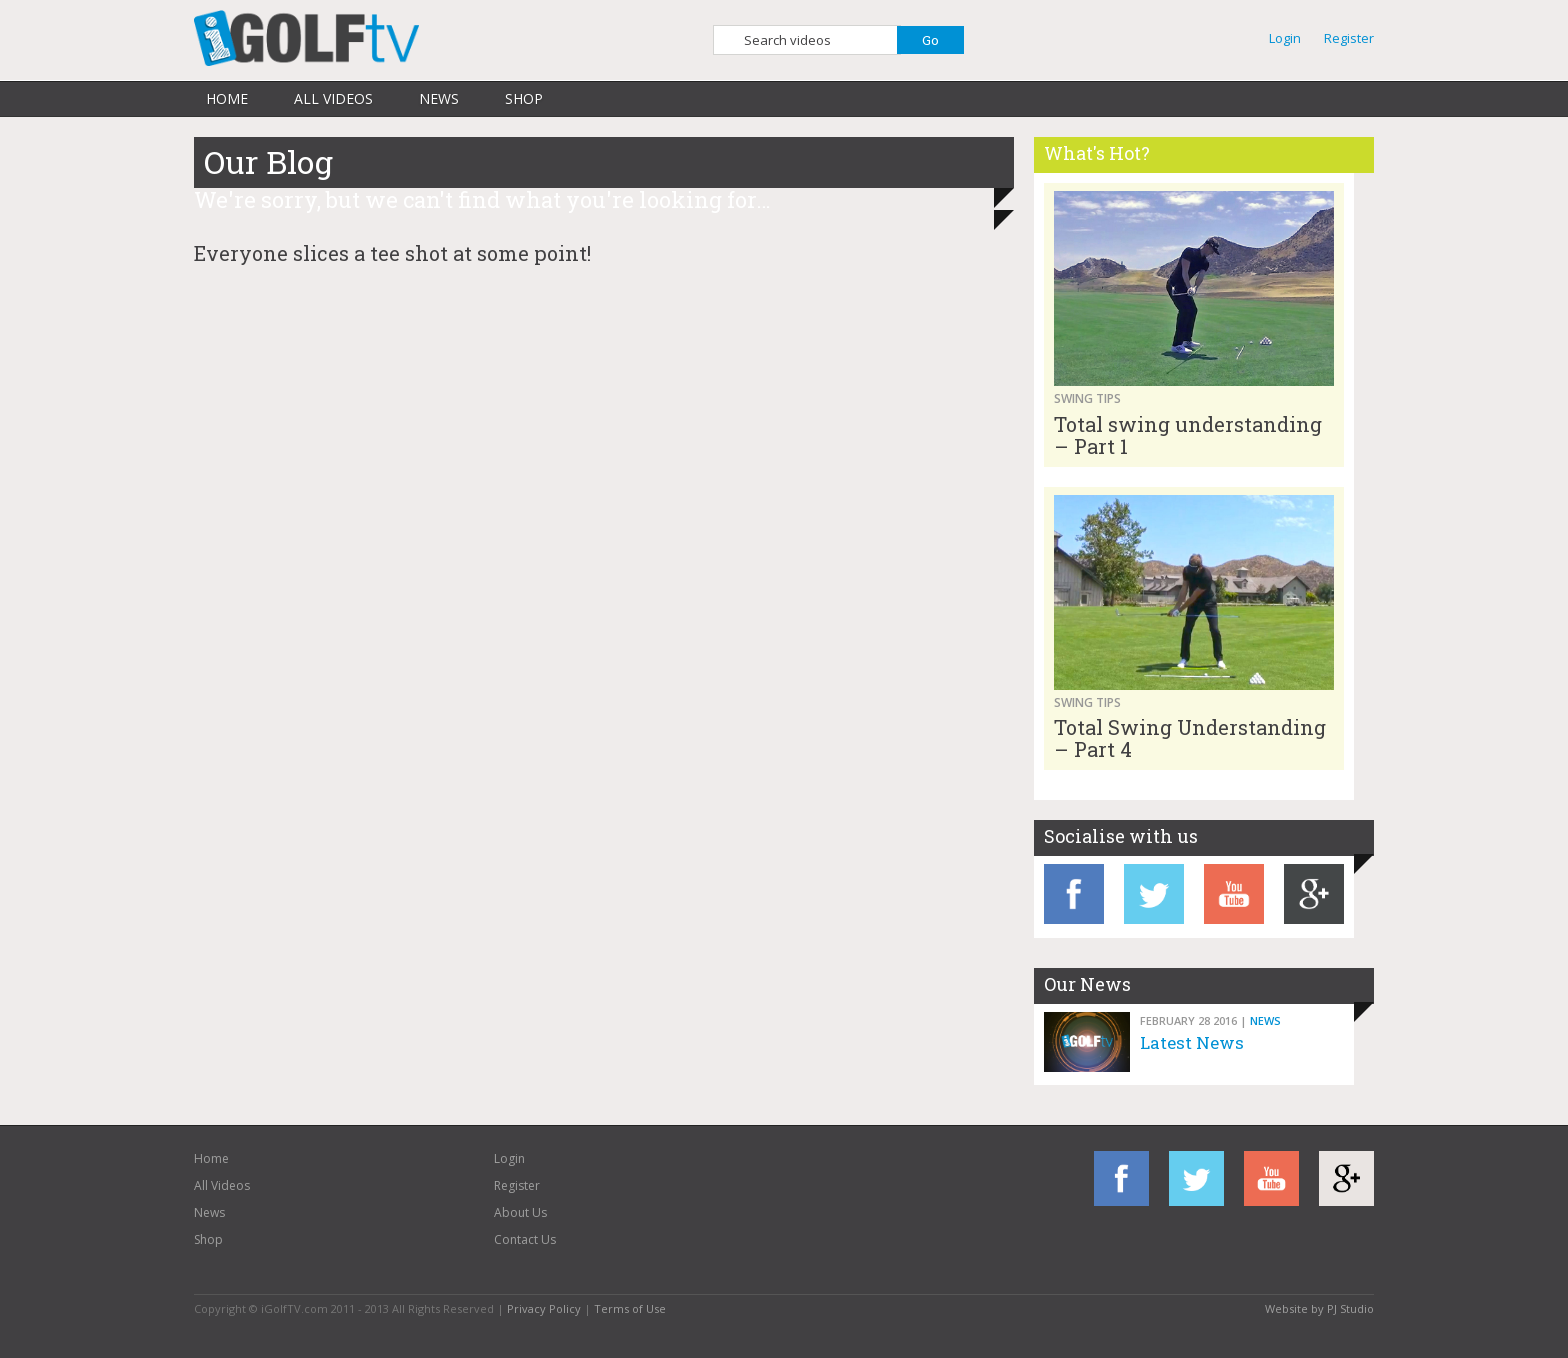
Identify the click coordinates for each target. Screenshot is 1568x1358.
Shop (524, 98)
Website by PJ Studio (1319, 1308)
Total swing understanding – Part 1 (1188, 435)
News (439, 98)
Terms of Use (630, 1308)
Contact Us (525, 1239)
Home (227, 98)
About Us (520, 1212)
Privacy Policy (544, 1308)
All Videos (333, 98)
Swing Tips (1087, 398)
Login (1285, 38)
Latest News (1192, 1042)
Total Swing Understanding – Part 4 (1190, 738)
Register (1349, 38)
